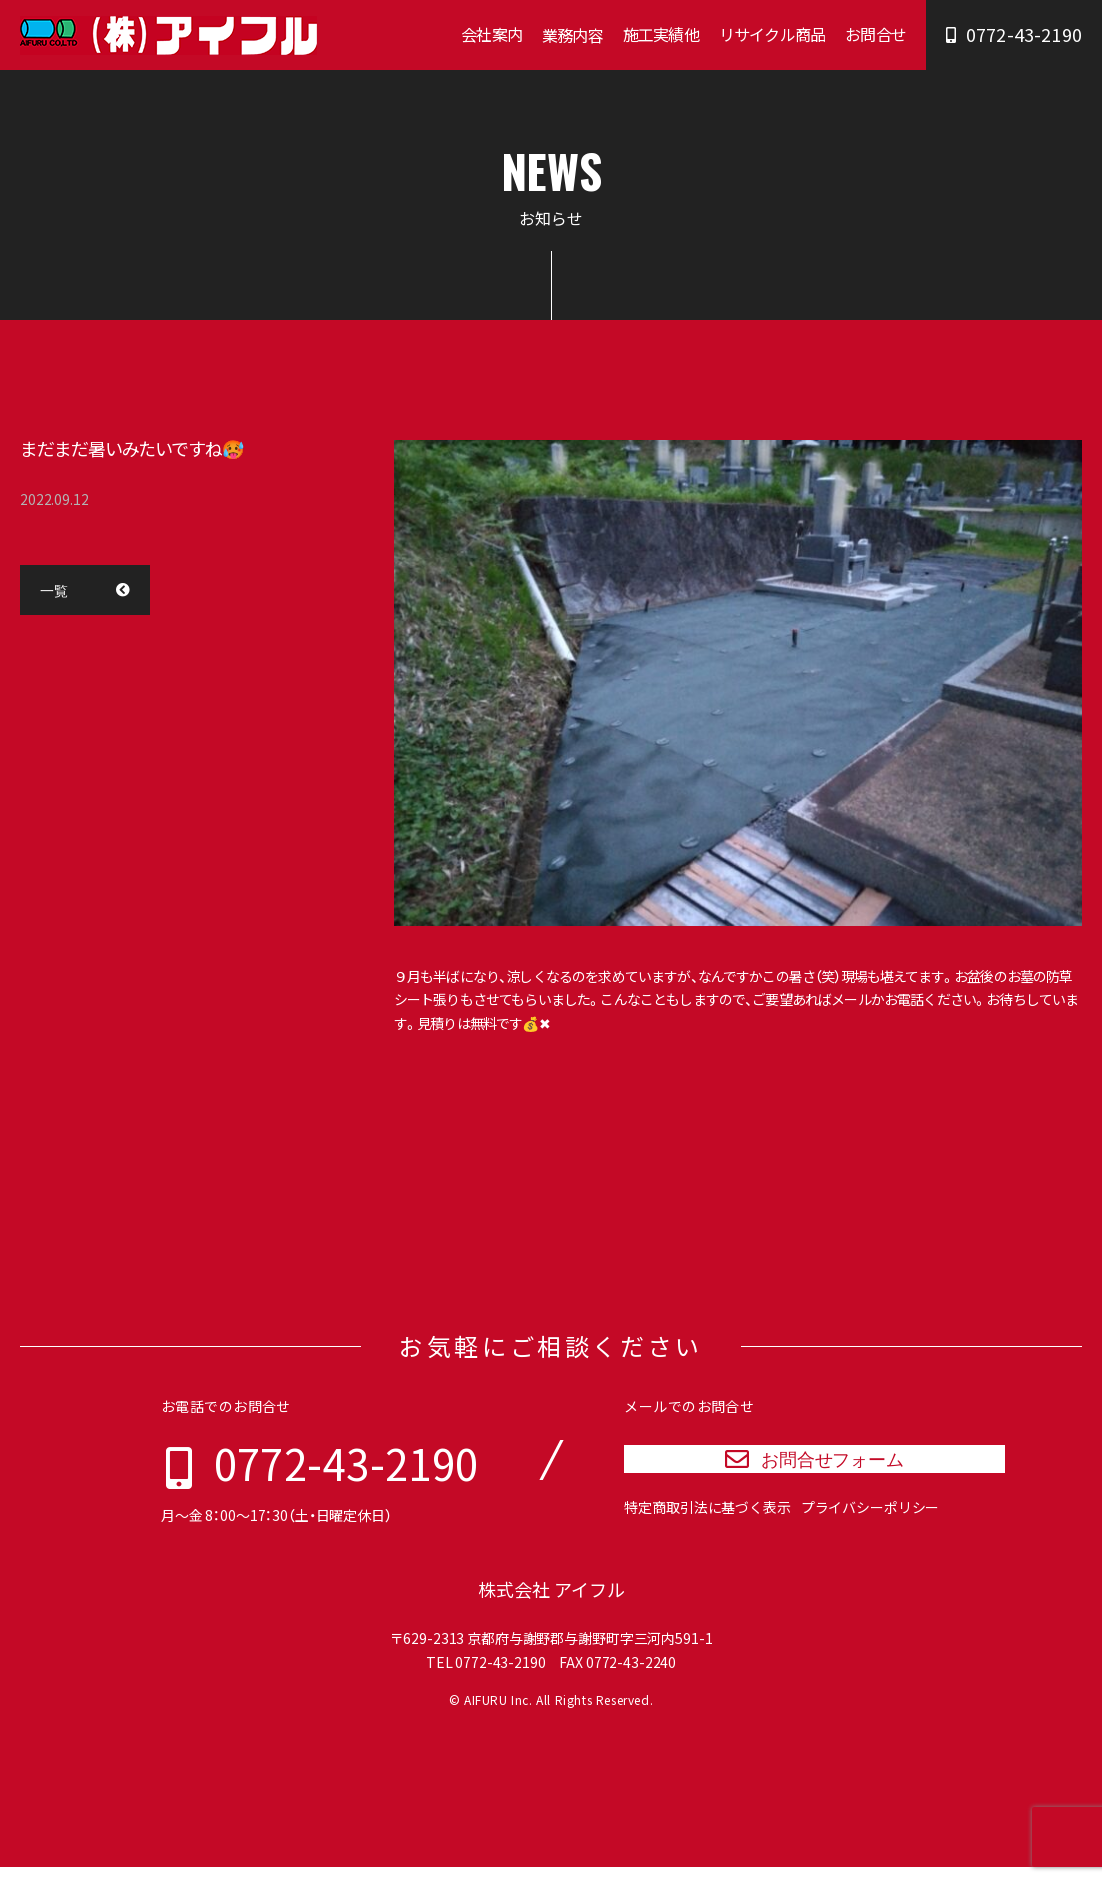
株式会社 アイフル (551, 1603)
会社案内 (491, 34)
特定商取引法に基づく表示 (707, 1529)
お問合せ (875, 34)
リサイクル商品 (772, 34)
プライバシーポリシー (870, 1529)
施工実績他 (661, 34)
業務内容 (572, 35)
